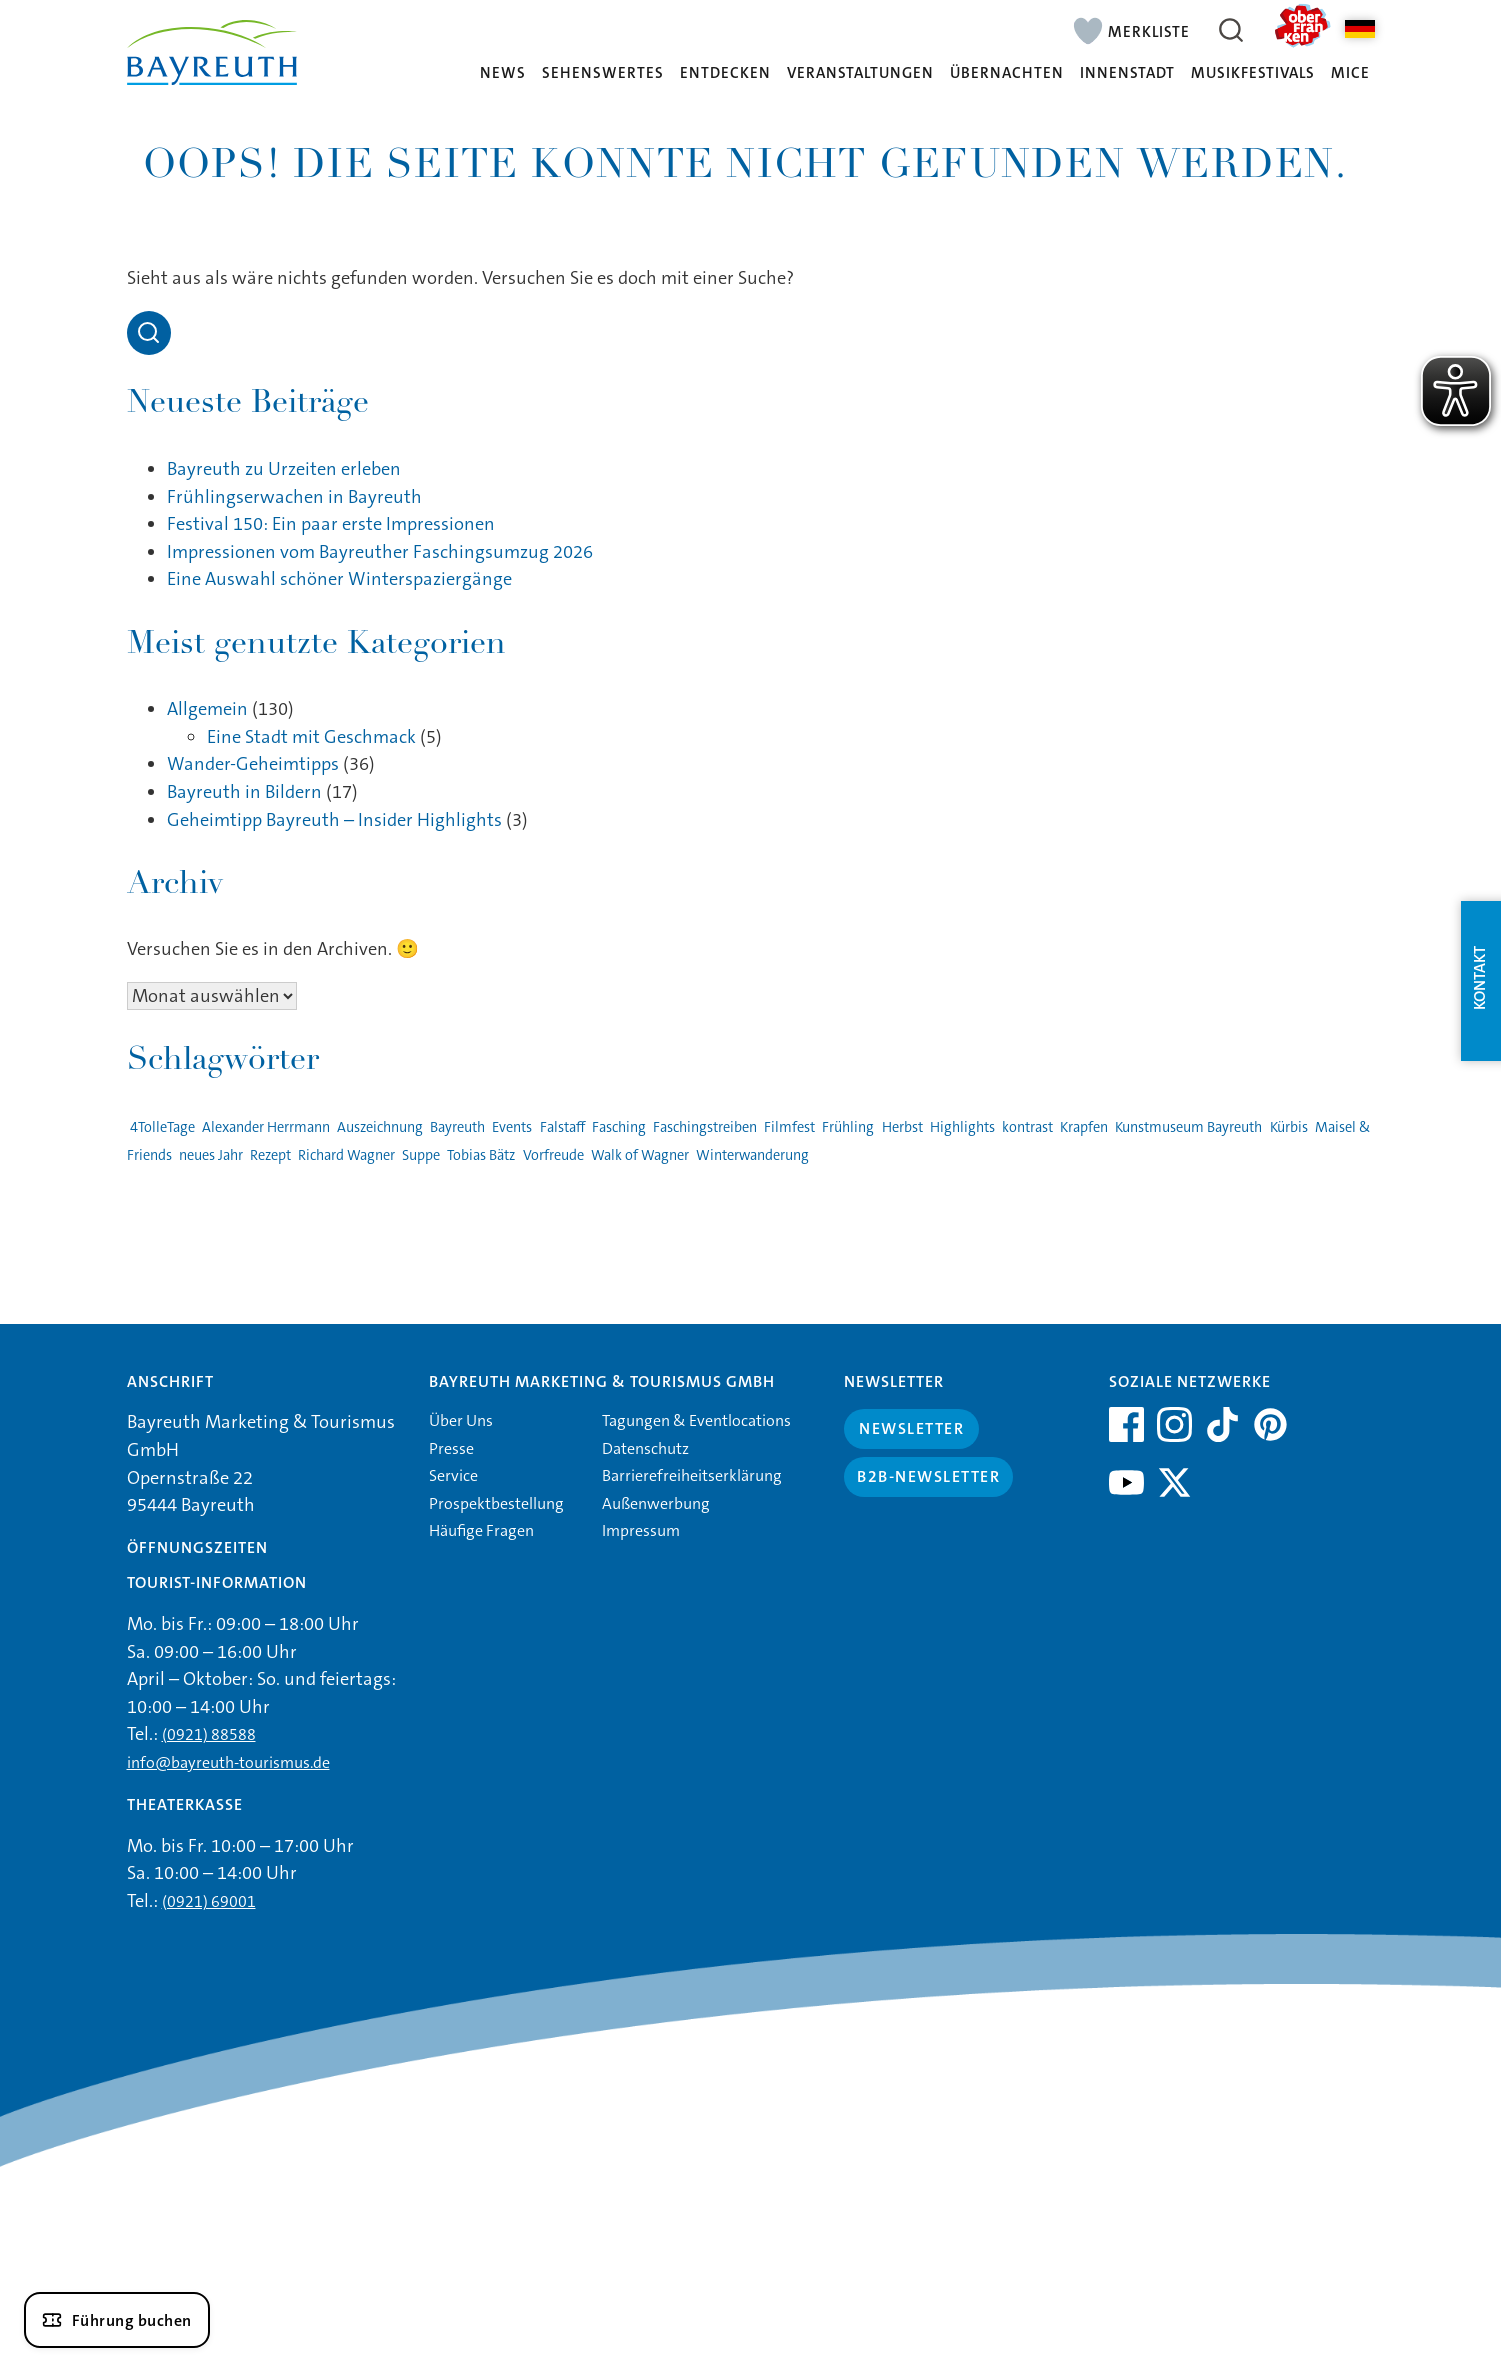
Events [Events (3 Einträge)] (512, 1127)
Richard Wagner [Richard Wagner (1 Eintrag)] (346, 1155)
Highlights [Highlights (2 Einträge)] (962, 1127)
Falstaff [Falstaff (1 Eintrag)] (562, 1127)
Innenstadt (1127, 73)
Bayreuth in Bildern (244, 792)
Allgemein (207, 709)
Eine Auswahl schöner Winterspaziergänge (339, 579)
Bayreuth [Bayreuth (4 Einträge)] (457, 1127)
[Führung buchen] (117, 2320)
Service (453, 1475)
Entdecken (725, 73)
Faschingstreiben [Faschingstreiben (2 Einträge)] (705, 1127)
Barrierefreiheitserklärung (692, 1475)
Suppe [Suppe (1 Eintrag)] (421, 1155)
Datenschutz (645, 1448)
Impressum (641, 1530)
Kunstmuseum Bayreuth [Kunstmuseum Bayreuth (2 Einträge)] (1188, 1127)
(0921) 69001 (209, 1901)
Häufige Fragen (481, 1530)
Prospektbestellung (496, 1503)
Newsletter (911, 1428)
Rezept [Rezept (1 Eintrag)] (270, 1155)
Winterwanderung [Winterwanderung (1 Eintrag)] (752, 1155)
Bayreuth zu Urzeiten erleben (284, 469)
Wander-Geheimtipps (253, 764)
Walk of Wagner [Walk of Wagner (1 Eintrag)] (640, 1155)
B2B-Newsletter (928, 1476)
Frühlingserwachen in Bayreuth (294, 497)
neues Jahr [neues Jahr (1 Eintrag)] (211, 1155)
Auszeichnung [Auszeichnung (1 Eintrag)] (380, 1127)
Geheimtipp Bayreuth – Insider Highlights (334, 820)
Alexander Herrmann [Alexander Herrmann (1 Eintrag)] (266, 1127)
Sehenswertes (603, 73)
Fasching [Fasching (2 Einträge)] (619, 1127)
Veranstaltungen (860, 73)
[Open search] (149, 333)
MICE (1350, 73)
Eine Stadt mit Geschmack (311, 737)
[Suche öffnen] (1232, 30)
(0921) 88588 (209, 1734)
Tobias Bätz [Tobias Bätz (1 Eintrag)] (481, 1155)
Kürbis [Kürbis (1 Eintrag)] (1289, 1127)
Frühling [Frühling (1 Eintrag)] (848, 1127)
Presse (451, 1448)
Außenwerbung (656, 1503)
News (503, 73)
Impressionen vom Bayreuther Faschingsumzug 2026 (380, 552)
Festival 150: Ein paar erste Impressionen (331, 524)
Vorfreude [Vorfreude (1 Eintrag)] (553, 1155)
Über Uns (461, 1420)
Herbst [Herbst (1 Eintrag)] (902, 1127)
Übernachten (1007, 73)
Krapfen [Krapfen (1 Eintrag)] (1084, 1127)
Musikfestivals (1253, 73)
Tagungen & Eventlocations (696, 1420)
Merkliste (1149, 31)
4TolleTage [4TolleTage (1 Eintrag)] (162, 1127)
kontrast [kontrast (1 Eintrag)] (1027, 1127)
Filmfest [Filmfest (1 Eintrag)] (789, 1127)
